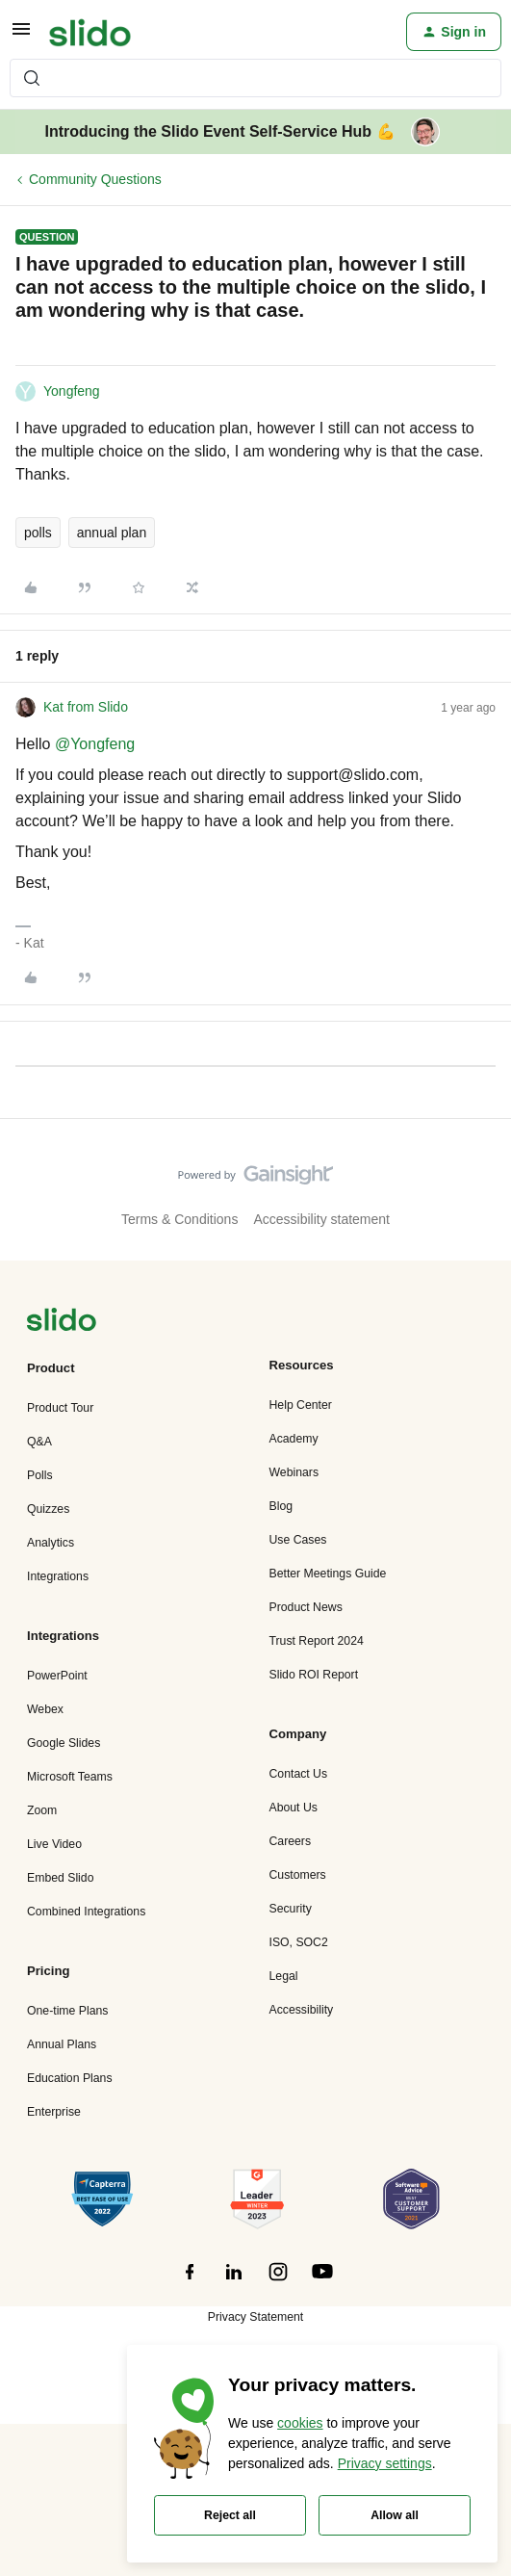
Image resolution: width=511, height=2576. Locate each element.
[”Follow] (189, 2282)
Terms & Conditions (179, 1219)
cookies (299, 2423)
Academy (294, 1438)
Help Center (300, 1405)
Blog (281, 1506)
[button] (21, 35)
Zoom (42, 1810)
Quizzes (48, 1509)
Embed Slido (60, 1878)
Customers (297, 1875)
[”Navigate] (61, 1323)
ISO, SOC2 (298, 1942)
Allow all (394, 2515)
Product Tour (60, 1408)
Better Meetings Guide (328, 1573)
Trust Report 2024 (316, 1641)
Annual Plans (61, 2044)
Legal (283, 1976)
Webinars (294, 1472)
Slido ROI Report (314, 1674)
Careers (290, 1841)
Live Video (54, 1844)
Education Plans (70, 2078)
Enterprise (54, 2112)
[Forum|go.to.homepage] (90, 31)
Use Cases (298, 1540)
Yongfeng (71, 391)
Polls (40, 1475)
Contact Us (298, 1774)
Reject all (230, 2515)
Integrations (58, 1576)
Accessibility (301, 2010)
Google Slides (63, 1743)
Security (290, 1908)
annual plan (111, 532)
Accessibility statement (321, 1219)
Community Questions (95, 179)
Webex (45, 1709)
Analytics (50, 1542)
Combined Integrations (86, 1911)
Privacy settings (385, 2463)
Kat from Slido (85, 707)
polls (38, 532)
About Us (293, 1807)
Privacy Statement (255, 2317)
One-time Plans (67, 2010)
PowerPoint (57, 1675)
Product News (306, 1607)
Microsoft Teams (70, 1776)
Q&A (39, 1441)
